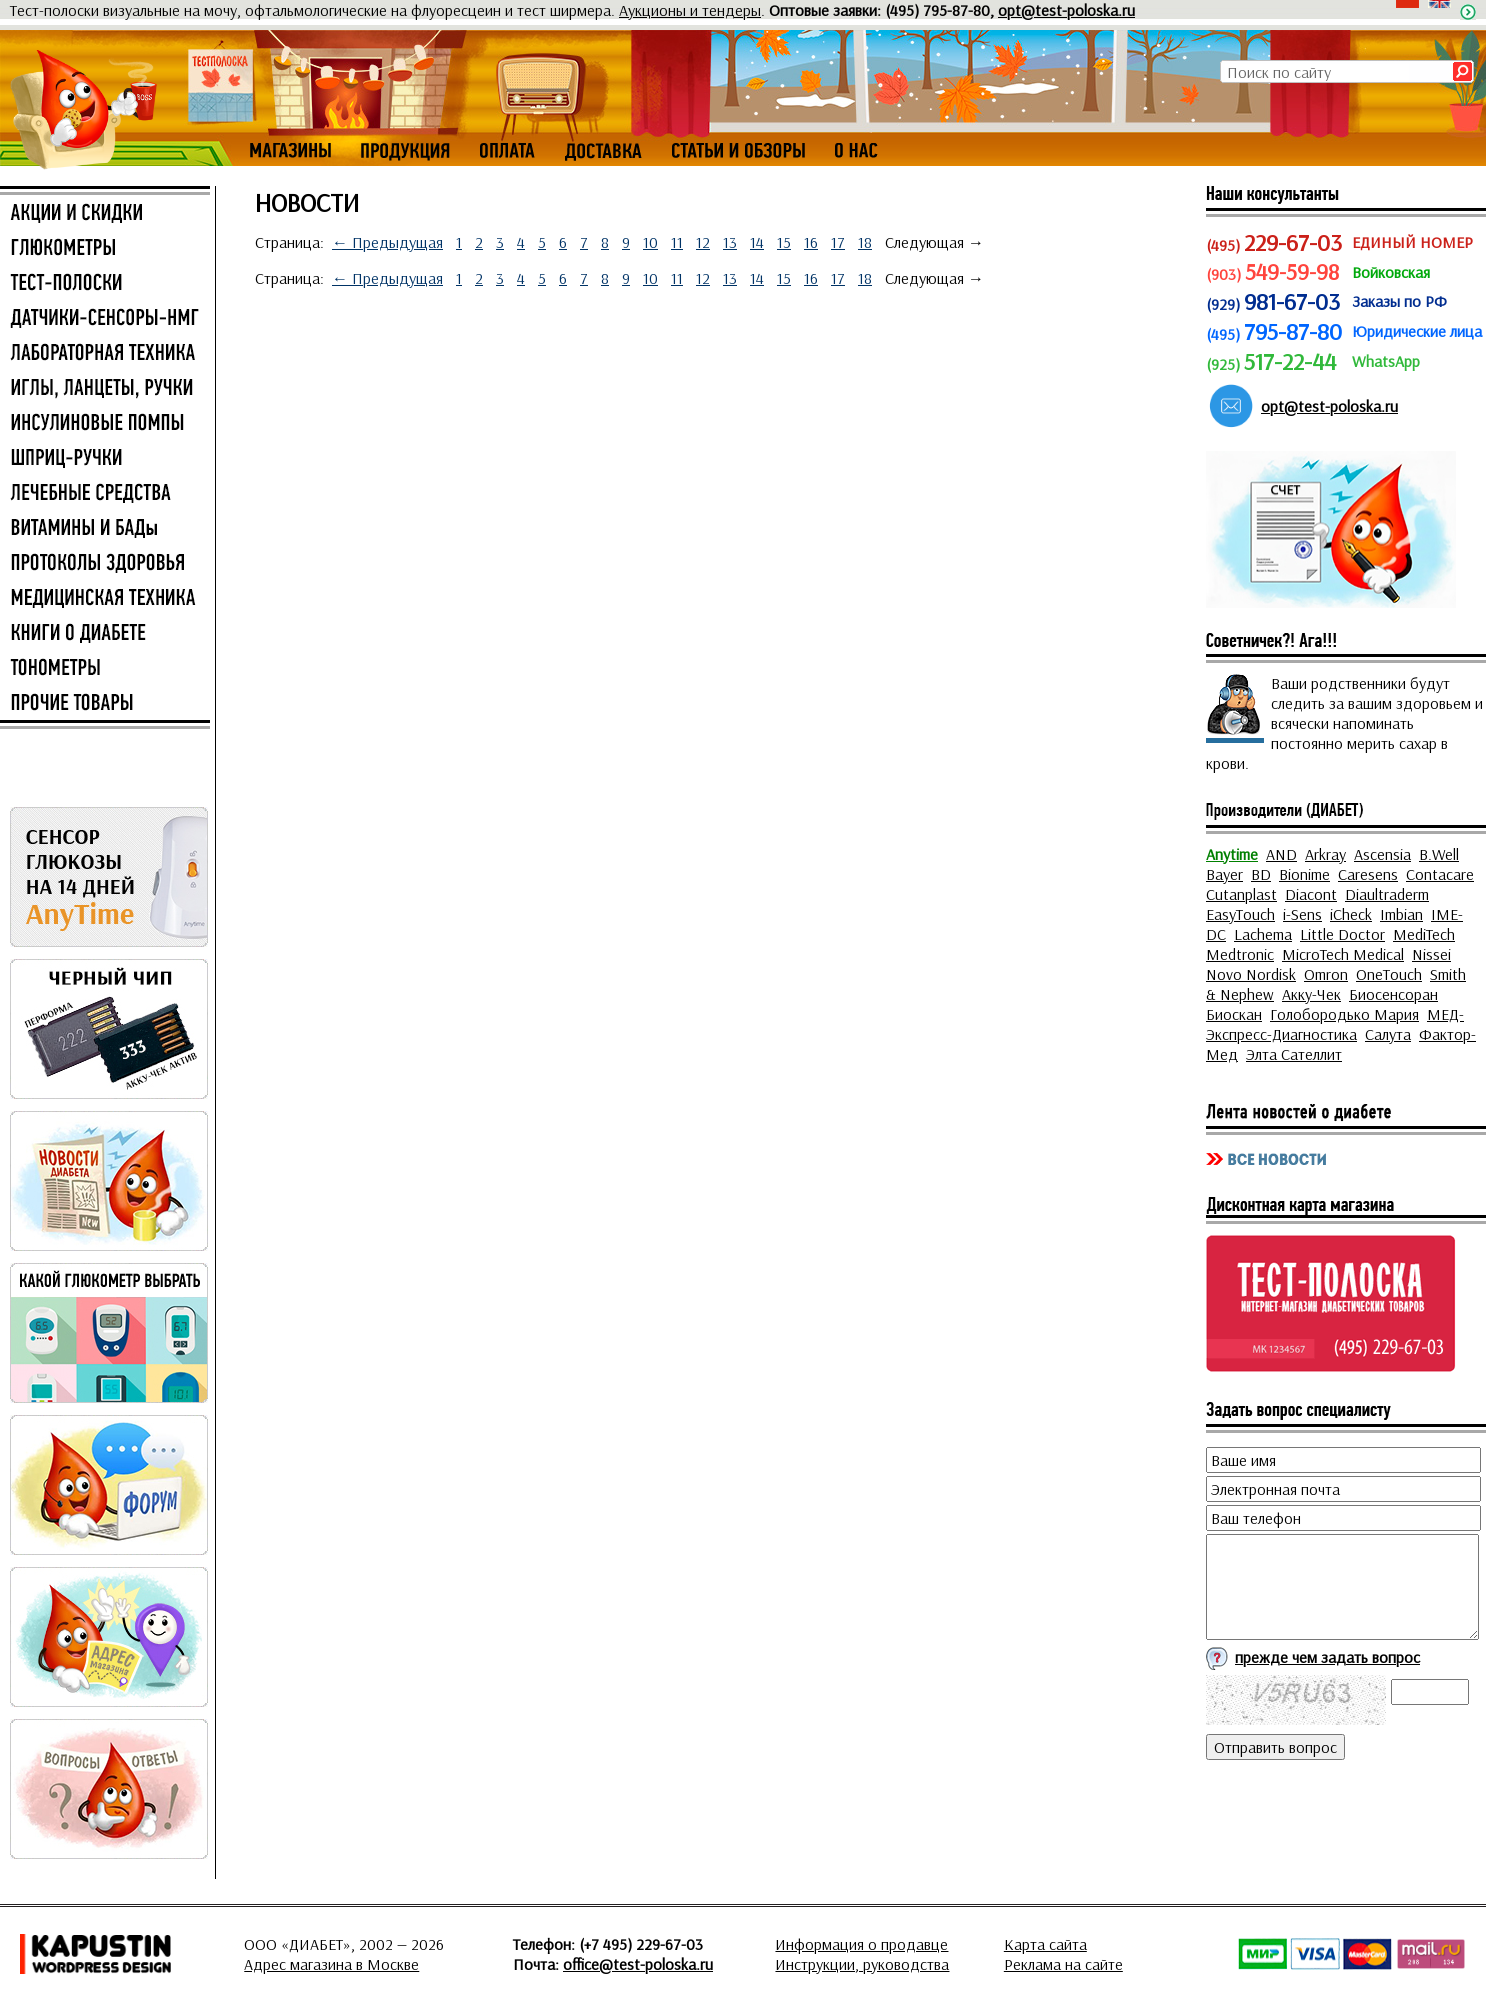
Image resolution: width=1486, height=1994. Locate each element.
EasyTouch (1240, 914)
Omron (1326, 974)
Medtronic (1240, 954)
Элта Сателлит (1294, 1054)
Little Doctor (1342, 934)
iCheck (1351, 914)
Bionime (1304, 874)
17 (838, 242)
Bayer (1224, 874)
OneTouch (1389, 974)
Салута (1388, 1034)
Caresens (1368, 874)
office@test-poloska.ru (638, 1964)
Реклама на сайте (1063, 1964)
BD (1261, 874)
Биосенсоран (1393, 994)
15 (784, 242)
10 (650, 242)
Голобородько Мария (1344, 1014)
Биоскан (1234, 1014)
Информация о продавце (861, 1944)
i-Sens (1302, 914)
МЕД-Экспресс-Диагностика (1335, 1024)
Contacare (1440, 874)
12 (703, 242)
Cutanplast (1241, 894)
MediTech (1424, 934)
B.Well (1439, 854)
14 (757, 242)
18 (865, 242)
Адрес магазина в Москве (331, 1964)
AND (1281, 854)
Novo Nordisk (1251, 974)
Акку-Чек (1311, 994)
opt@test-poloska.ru (1066, 10)
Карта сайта (1045, 1944)
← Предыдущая (387, 242)
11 (677, 242)
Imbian (1401, 914)
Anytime (1232, 854)
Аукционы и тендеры (690, 10)
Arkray (1325, 854)
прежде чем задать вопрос (1327, 1657)
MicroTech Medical (1343, 954)
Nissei (1431, 954)
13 (730, 242)
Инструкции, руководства (862, 1964)
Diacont (1311, 894)
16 (811, 242)
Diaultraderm (1387, 894)
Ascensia (1382, 854)
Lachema (1263, 934)
